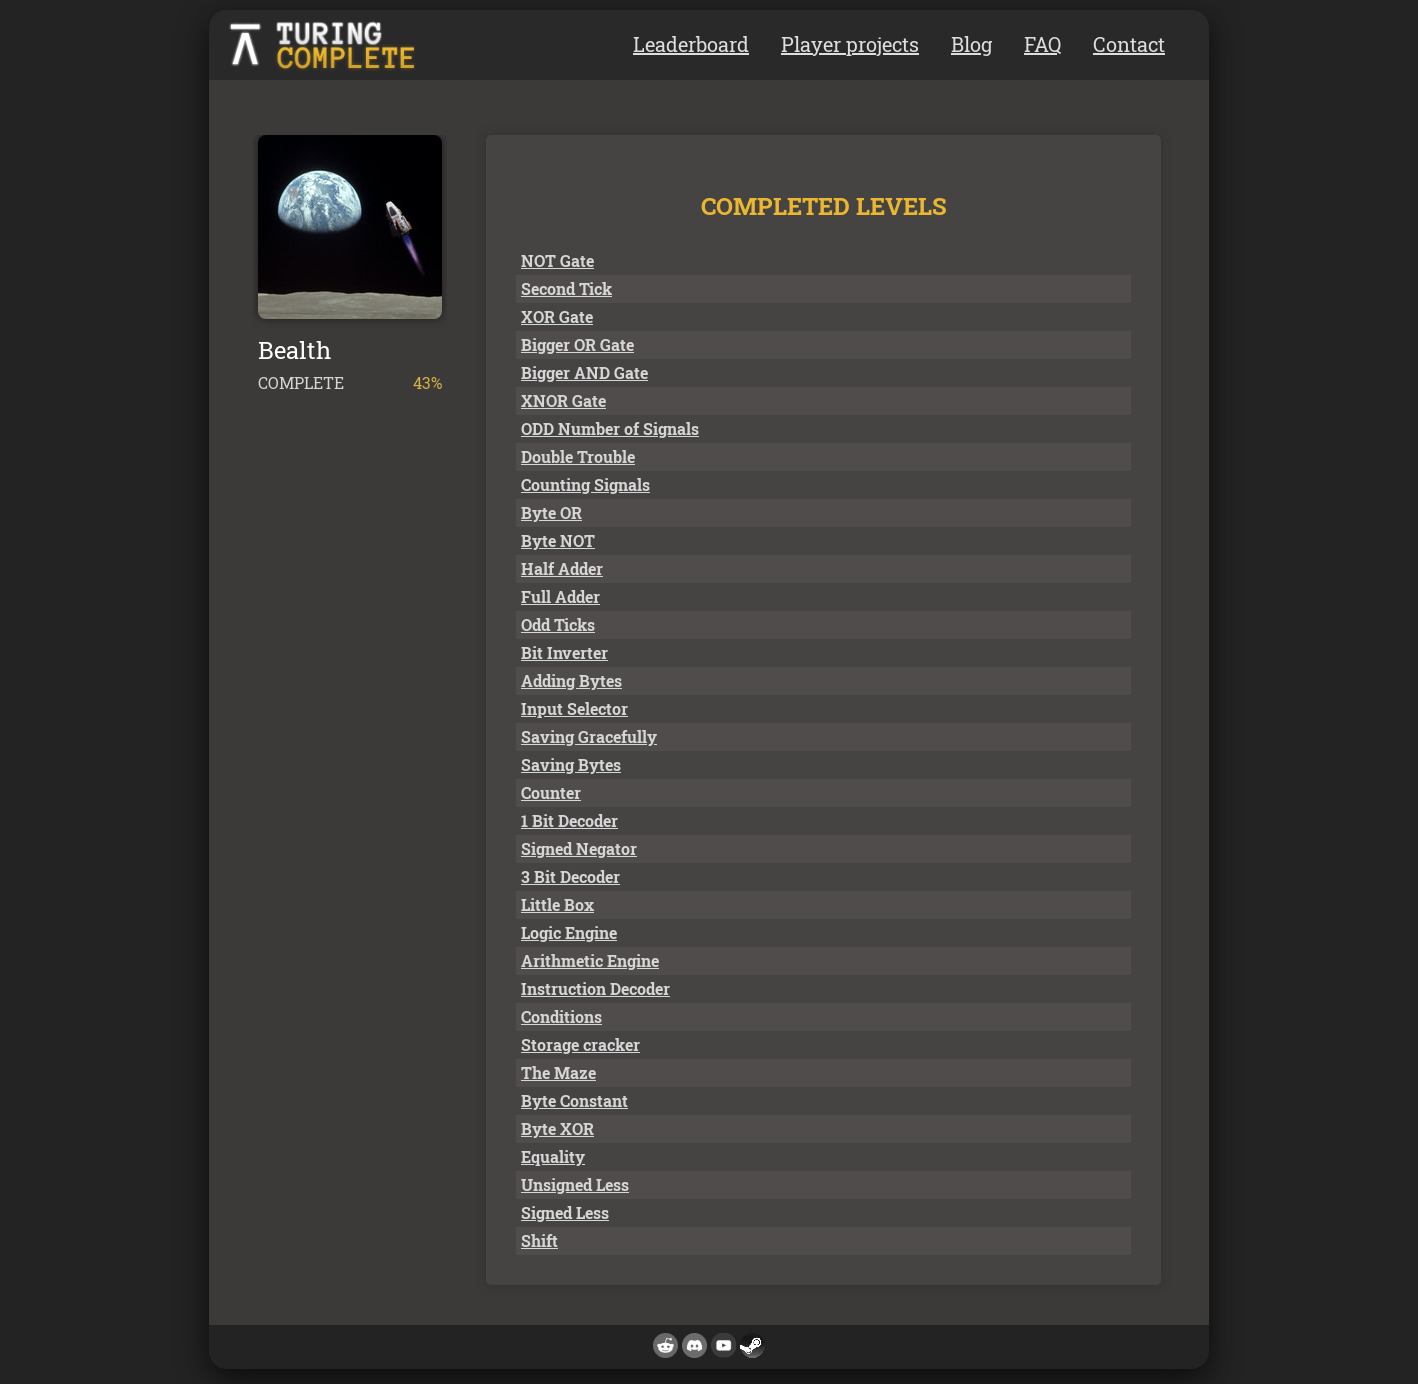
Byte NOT (558, 540)
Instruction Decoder (595, 988)
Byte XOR (557, 1128)
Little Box (557, 904)
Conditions (561, 1016)
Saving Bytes (571, 764)
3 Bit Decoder (570, 876)
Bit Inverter (564, 652)
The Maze (558, 1072)
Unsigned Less (575, 1184)
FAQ (1042, 44)
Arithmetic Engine (590, 960)
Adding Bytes (571, 680)
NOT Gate (557, 260)
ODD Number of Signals (610, 428)
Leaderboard (691, 44)
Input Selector (574, 708)
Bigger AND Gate (584, 372)
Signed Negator (579, 848)
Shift (539, 1240)
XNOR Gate (563, 400)
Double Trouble (578, 456)
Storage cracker (580, 1044)
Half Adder (562, 568)
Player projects (850, 44)
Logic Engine (569, 932)
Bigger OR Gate (577, 344)
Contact (1129, 44)
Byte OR (551, 512)
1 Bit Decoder (569, 820)
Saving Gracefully (589, 736)
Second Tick (566, 288)
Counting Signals (585, 484)
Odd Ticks (558, 624)
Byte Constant (574, 1100)
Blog (971, 44)
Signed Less (565, 1212)
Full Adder (560, 596)
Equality (553, 1156)
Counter (551, 792)
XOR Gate (557, 316)
